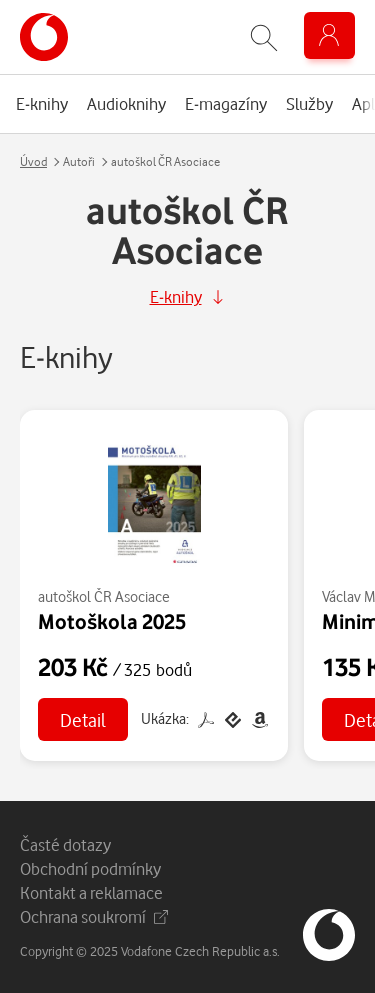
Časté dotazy (65, 844)
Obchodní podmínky (90, 868)
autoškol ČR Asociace (104, 596)
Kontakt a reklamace (91, 892)
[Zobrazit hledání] (264, 37)
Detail (83, 719)
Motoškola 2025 (112, 621)
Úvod (33, 161)
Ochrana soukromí (94, 916)
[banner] (44, 37)
